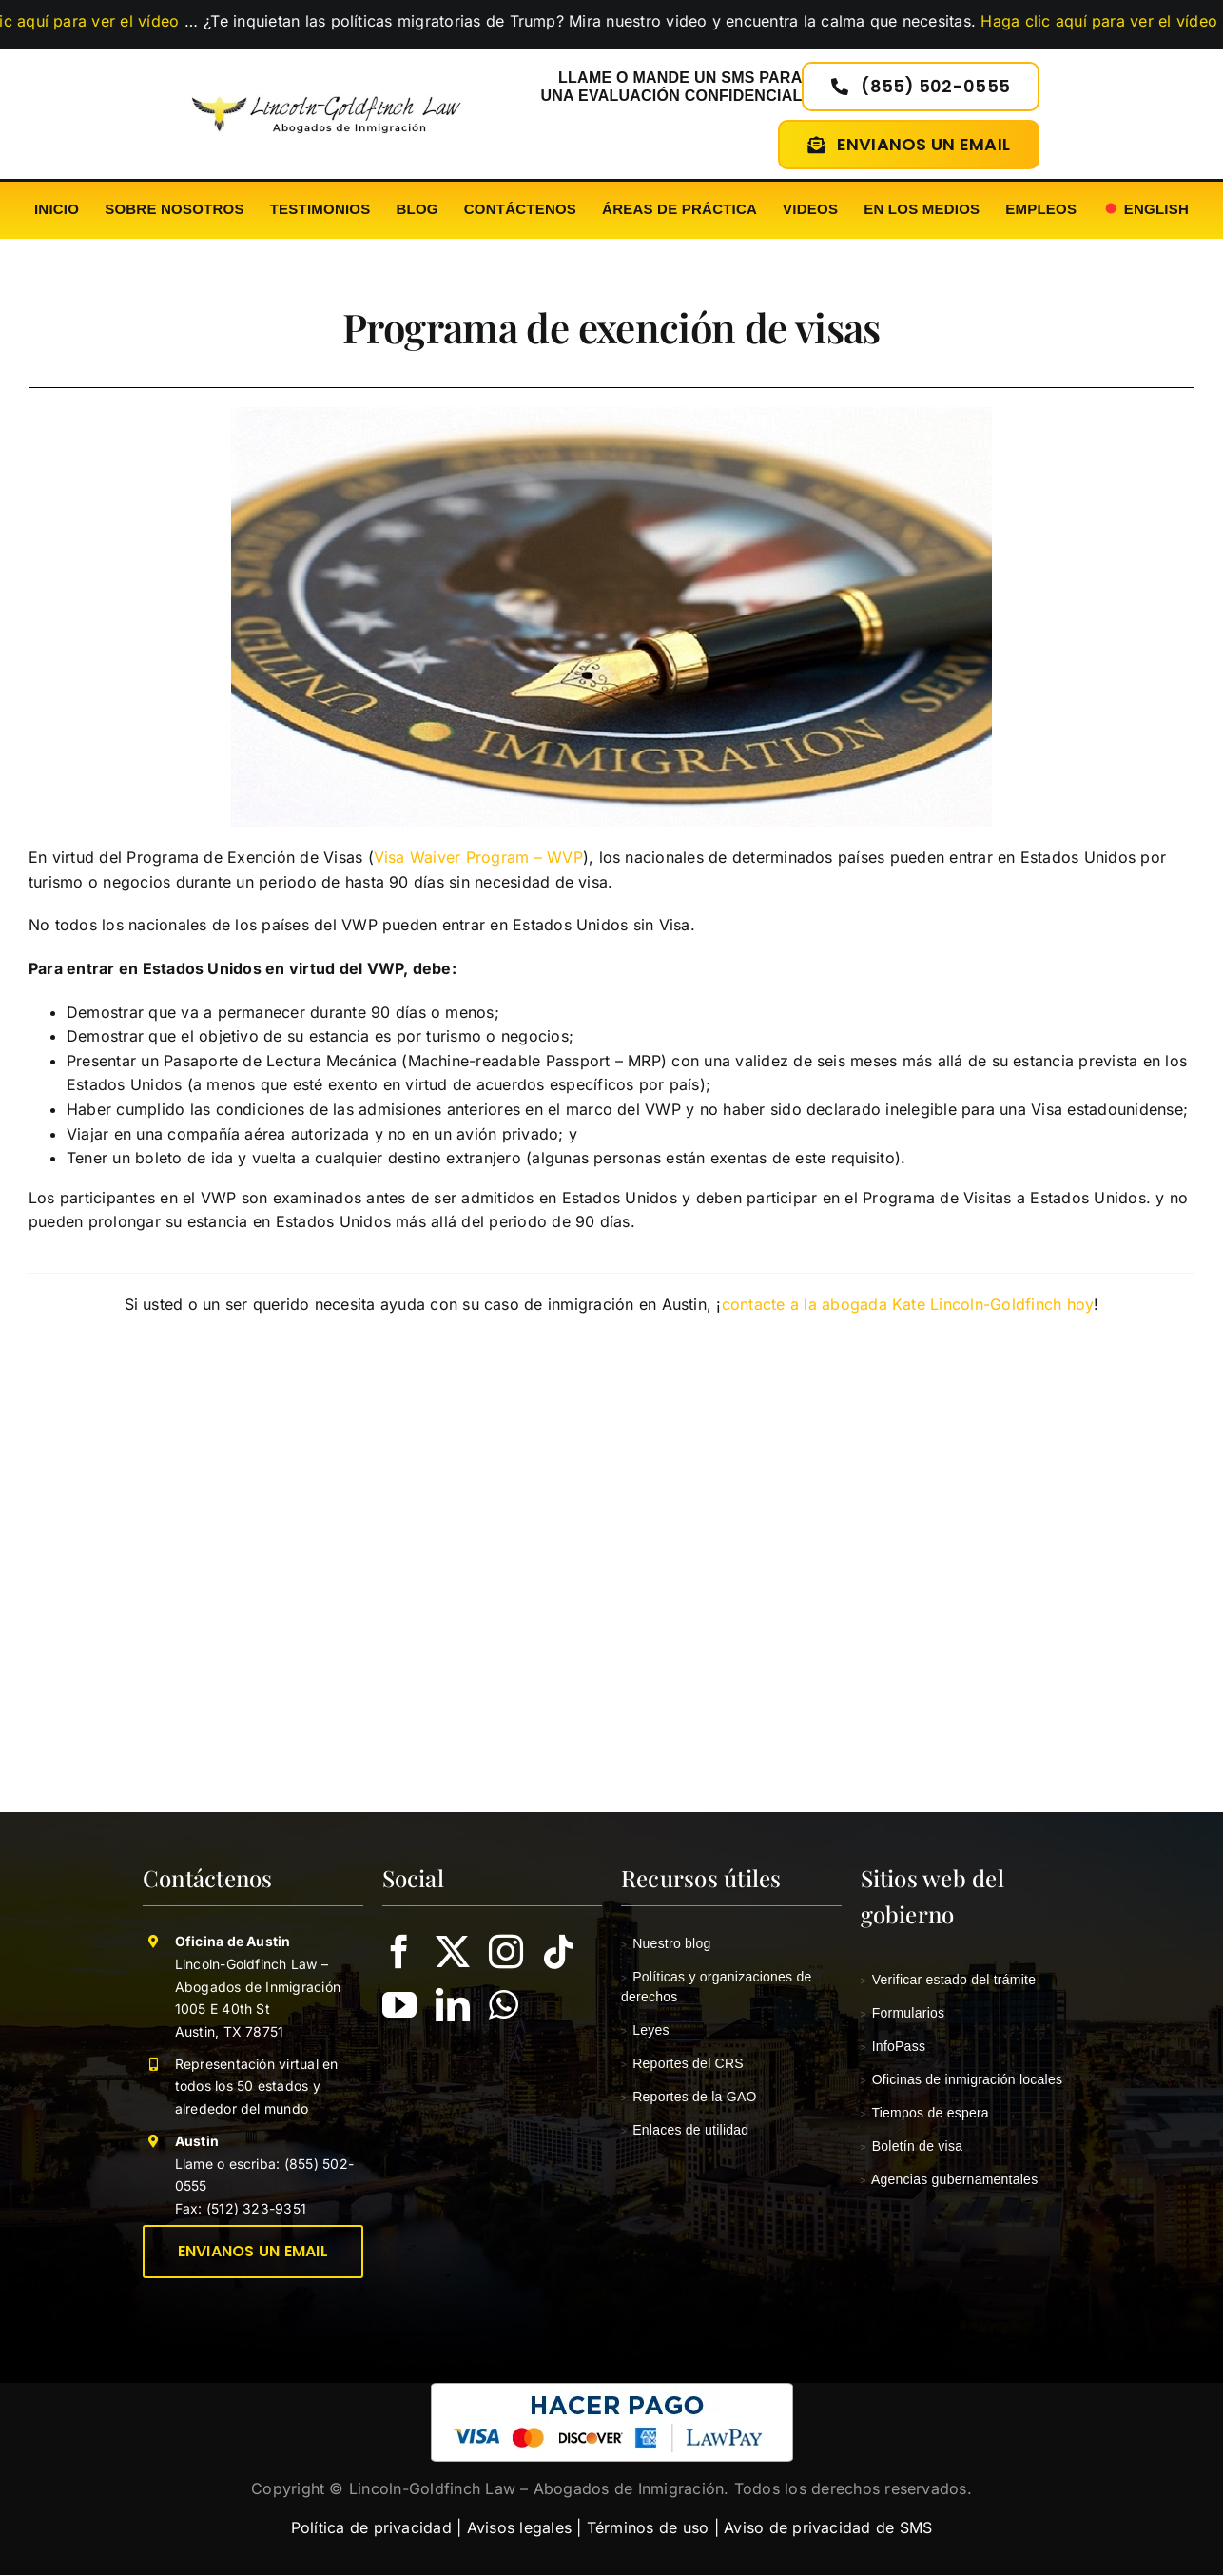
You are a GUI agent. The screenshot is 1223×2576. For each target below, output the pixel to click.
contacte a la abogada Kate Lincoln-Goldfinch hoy (908, 1304)
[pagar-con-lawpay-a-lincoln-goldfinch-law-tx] (612, 2390)
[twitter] (453, 1952)
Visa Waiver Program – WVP (478, 857)
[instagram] (506, 1952)
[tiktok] (559, 1952)
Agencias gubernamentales (950, 2179)
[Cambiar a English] (1145, 210)
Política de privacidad (371, 2527)
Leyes (645, 2030)
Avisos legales (519, 2527)
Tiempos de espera (925, 2112)
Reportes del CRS (682, 2063)
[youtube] (399, 2005)
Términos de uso (648, 2527)
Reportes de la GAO (689, 2096)
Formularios (903, 2012)
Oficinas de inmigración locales (962, 2079)
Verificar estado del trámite (949, 1979)
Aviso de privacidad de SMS (828, 2527)
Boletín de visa (912, 2146)
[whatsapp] (503, 2005)
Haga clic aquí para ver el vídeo (1099, 20)
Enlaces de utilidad (684, 2129)
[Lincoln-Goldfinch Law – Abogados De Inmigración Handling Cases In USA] (326, 90)
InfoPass (893, 2046)
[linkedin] (453, 2005)
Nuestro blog (665, 1943)
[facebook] (399, 1952)
